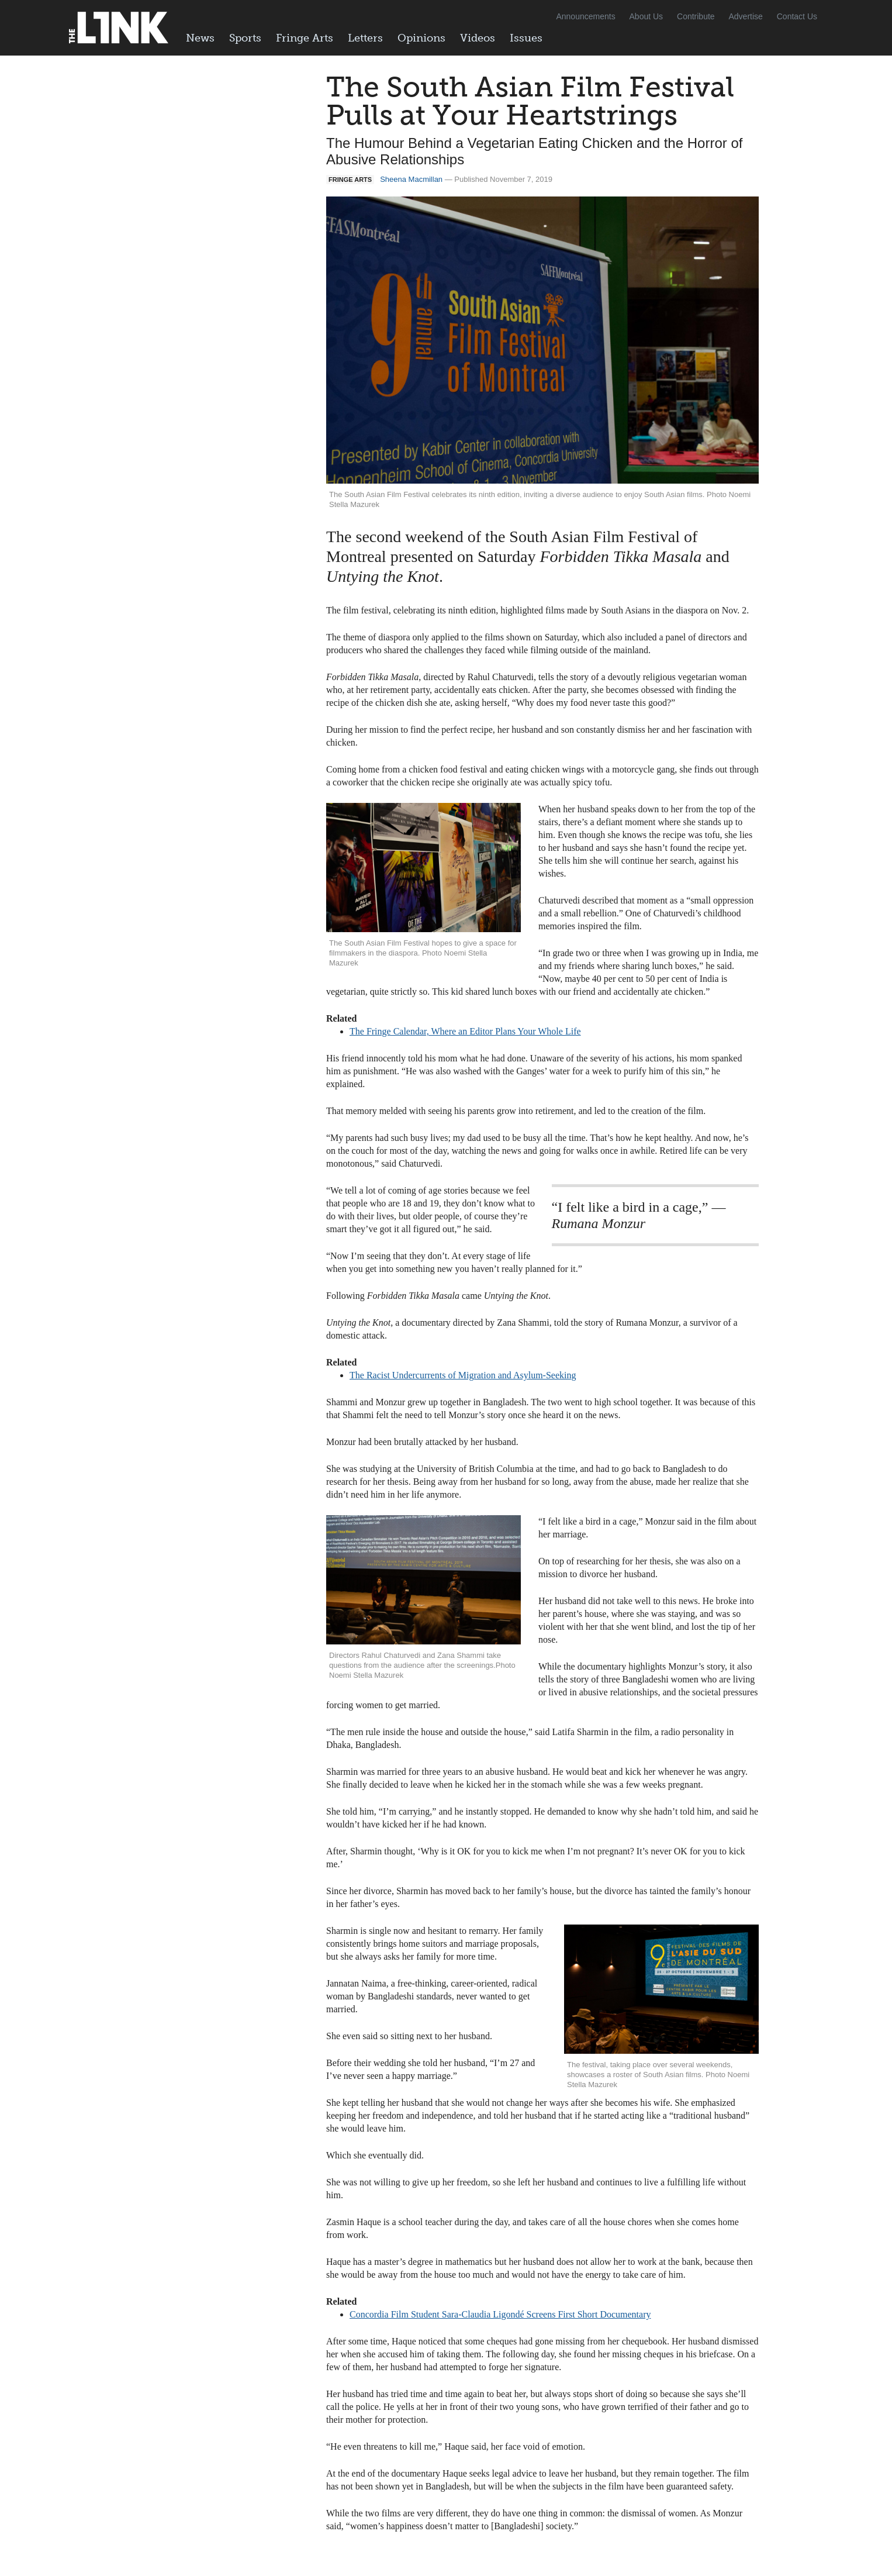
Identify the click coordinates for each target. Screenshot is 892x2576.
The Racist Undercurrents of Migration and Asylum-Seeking (463, 1375)
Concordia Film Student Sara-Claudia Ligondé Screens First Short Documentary (500, 2314)
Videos (477, 38)
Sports (245, 38)
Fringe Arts (304, 38)
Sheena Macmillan (411, 179)
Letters (365, 38)
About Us (646, 16)
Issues (526, 38)
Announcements (585, 16)
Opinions (421, 38)
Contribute (696, 16)
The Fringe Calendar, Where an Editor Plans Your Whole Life (465, 1031)
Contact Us (797, 16)
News (200, 38)
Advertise (746, 16)
